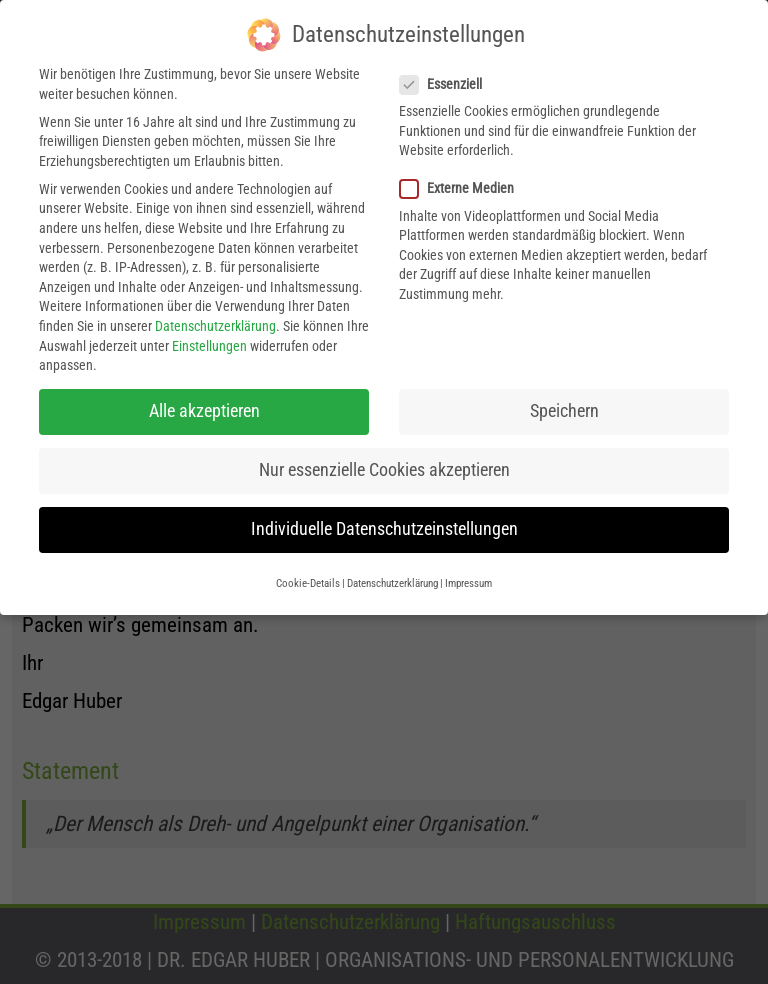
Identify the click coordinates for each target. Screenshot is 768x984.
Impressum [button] (468, 576)
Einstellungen (209, 339)
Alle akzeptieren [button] (204, 405)
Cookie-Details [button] (308, 576)
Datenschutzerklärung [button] (392, 576)
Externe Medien (463, 182)
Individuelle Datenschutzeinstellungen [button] (384, 523)
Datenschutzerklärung (215, 320)
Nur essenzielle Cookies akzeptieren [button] (384, 464)
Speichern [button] (564, 405)
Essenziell (447, 77)
